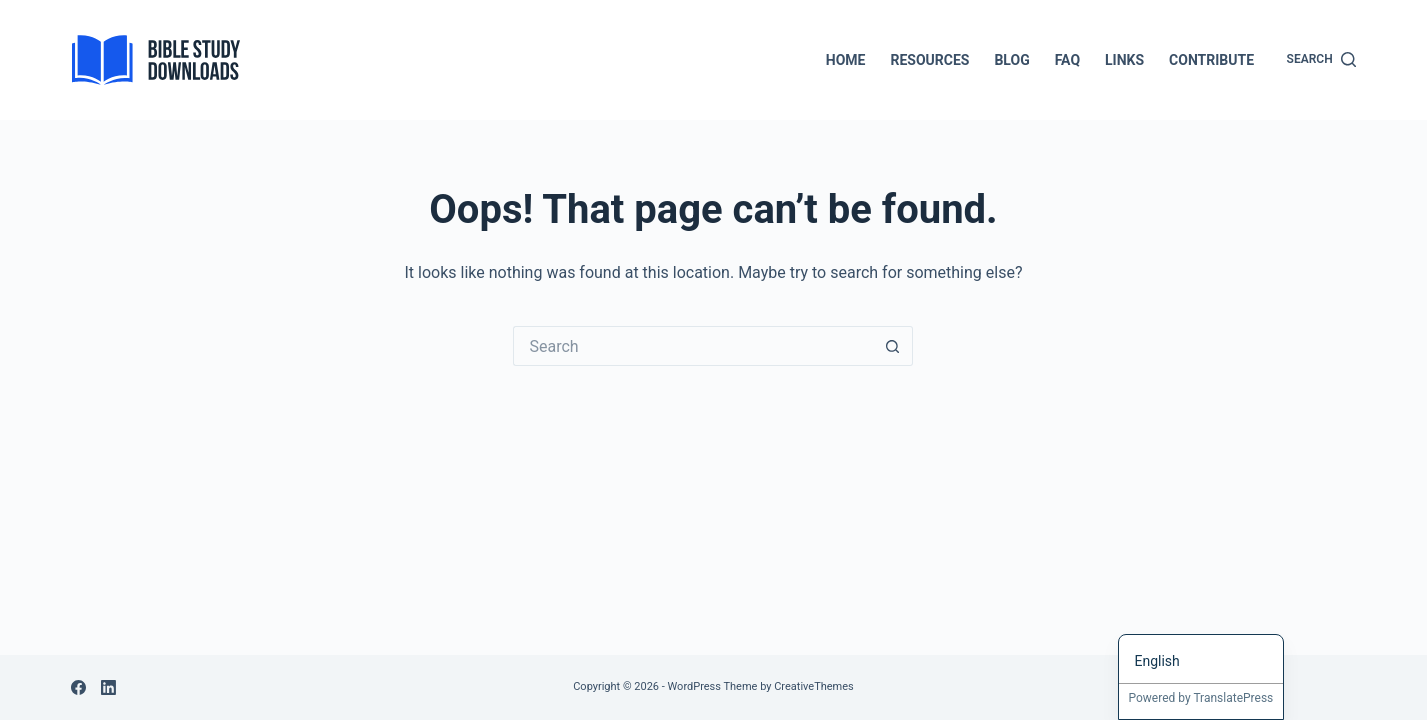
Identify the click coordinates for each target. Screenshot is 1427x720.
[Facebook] (78, 687)
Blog (1011, 60)
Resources (929, 60)
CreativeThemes (814, 686)
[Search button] (893, 346)
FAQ (1067, 60)
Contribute (1211, 60)
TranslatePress (1233, 698)
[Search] (1321, 60)
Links (1124, 60)
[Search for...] (693, 346)
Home (846, 60)
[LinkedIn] (108, 687)
